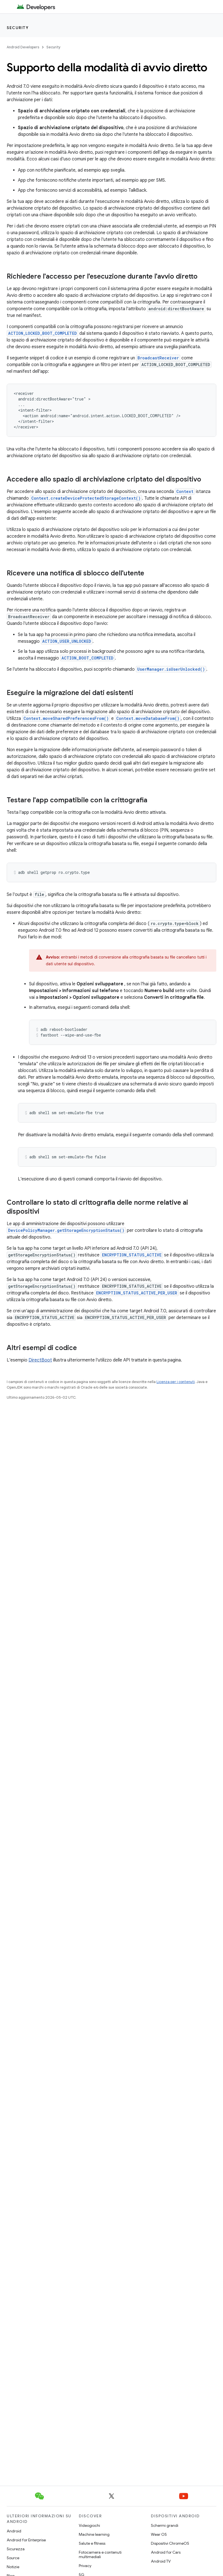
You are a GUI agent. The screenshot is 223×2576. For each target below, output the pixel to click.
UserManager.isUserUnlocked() (171, 669)
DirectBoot (40, 1360)
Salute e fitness (92, 2543)
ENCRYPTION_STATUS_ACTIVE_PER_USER (136, 1293)
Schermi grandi (164, 2525)
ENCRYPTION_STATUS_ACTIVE (132, 1255)
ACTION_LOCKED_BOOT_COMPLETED (42, 333)
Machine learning (94, 2534)
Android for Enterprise (26, 2539)
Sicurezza (16, 2548)
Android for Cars (166, 2552)
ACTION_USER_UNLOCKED (66, 641)
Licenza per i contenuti (175, 1381)
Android (14, 2531)
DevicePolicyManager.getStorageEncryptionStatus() (66, 1230)
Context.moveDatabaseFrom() (147, 718)
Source (13, 2557)
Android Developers (23, 47)
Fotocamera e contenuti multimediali (100, 2554)
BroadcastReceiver (158, 357)
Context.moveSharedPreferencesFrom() (66, 718)
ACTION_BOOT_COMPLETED (87, 658)
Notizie (13, 2566)
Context (184, 491)
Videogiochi (89, 2525)
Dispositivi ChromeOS (170, 2543)
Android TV (161, 2561)
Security (18, 27)
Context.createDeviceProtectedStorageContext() (86, 498)
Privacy (85, 2565)
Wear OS (159, 2534)
